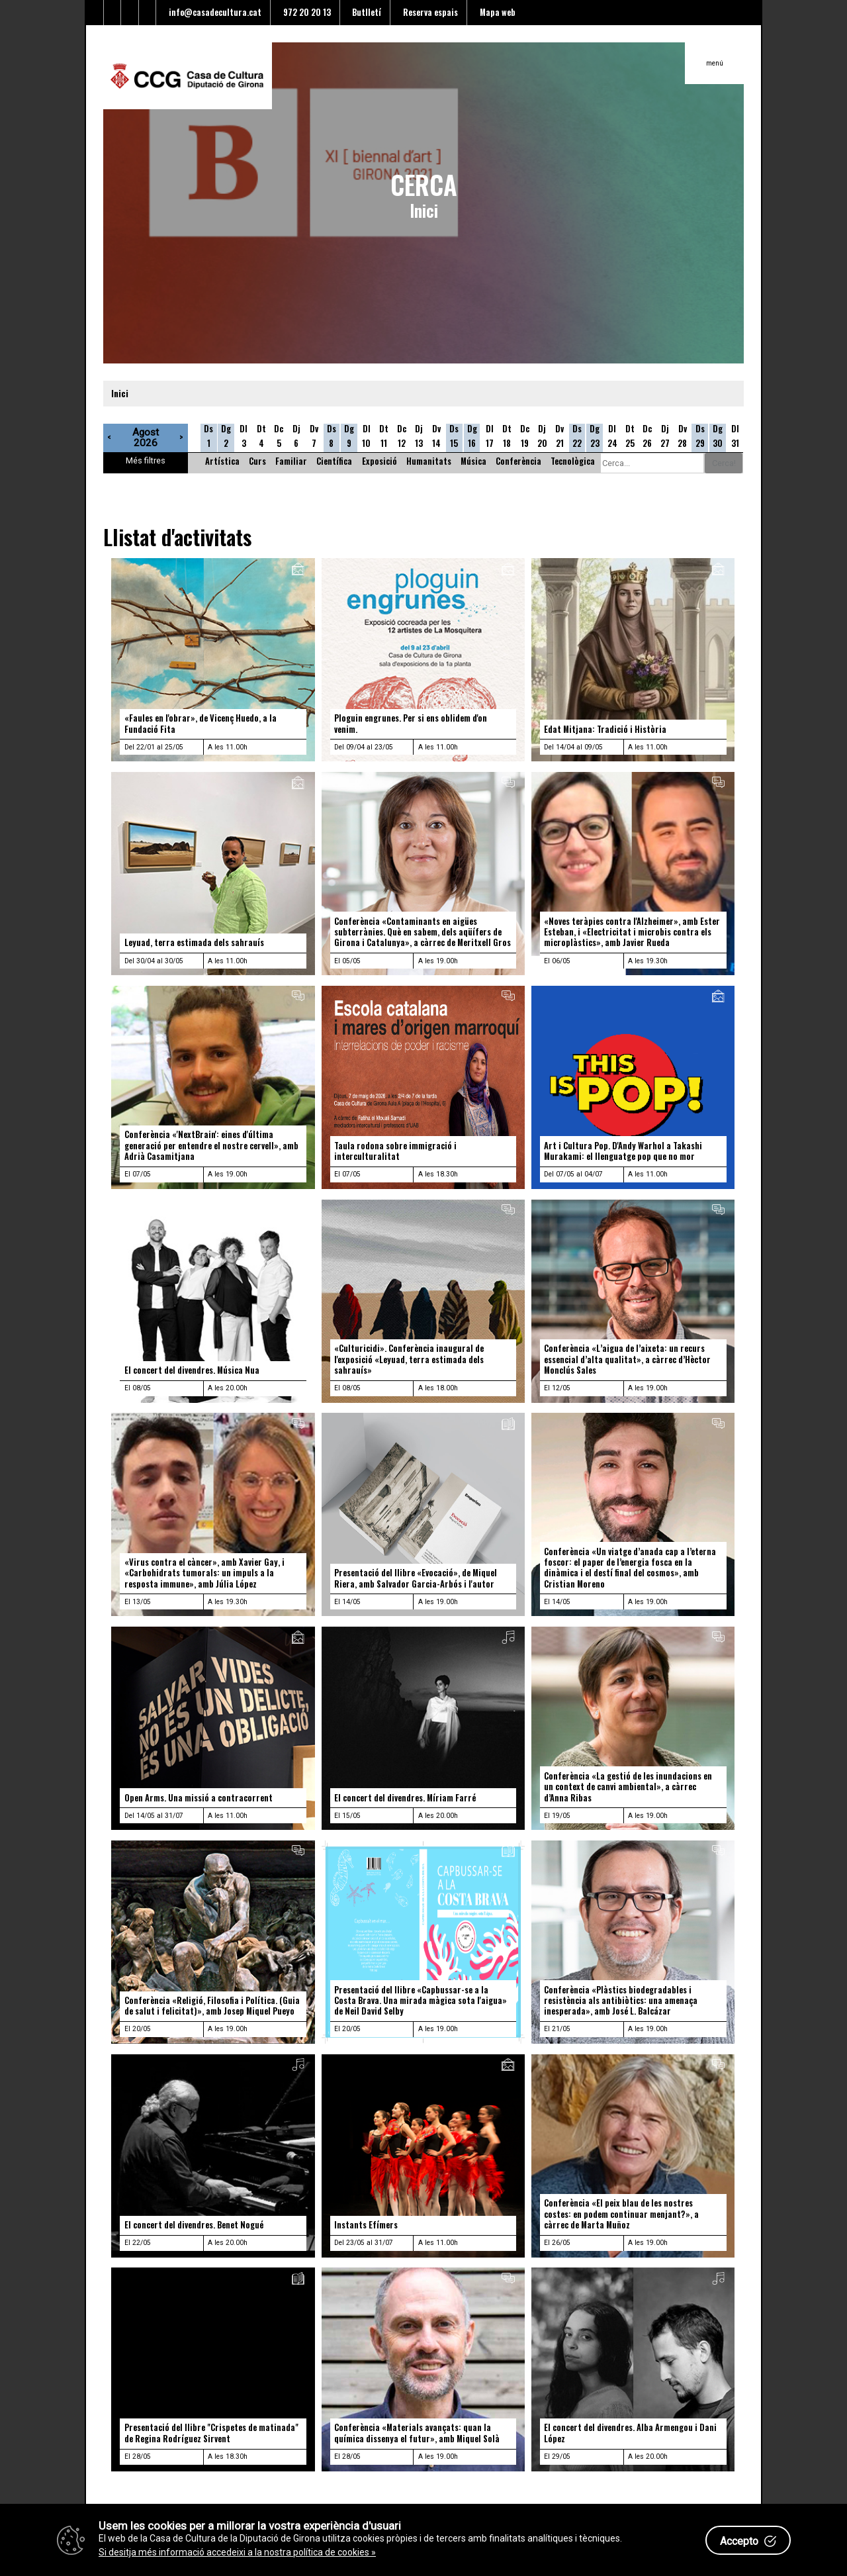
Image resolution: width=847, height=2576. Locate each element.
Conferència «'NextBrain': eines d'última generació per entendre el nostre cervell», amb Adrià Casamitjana (211, 1145)
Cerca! (724, 463)
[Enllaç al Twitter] (95, 12)
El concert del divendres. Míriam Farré (405, 1797)
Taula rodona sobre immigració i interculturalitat (395, 1151)
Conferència (518, 461)
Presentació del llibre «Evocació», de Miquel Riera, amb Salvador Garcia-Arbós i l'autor (415, 1578)
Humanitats (428, 461)
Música (473, 461)
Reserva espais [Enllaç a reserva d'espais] (428, 12)
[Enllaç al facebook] (113, 12)
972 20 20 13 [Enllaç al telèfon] (305, 12)
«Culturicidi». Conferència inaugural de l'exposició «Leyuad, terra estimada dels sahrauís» (409, 1359)
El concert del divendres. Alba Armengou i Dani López (630, 2432)
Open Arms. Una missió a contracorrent (198, 1797)
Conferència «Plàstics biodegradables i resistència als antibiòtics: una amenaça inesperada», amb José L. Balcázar (620, 2000)
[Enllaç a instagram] (148, 12)
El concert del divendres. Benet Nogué (193, 2224)
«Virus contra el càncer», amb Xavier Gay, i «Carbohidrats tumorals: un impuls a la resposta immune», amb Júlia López (204, 1573)
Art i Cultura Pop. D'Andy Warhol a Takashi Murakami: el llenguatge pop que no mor (623, 1151)
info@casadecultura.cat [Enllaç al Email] (213, 12)
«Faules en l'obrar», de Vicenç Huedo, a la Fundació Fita (200, 723)
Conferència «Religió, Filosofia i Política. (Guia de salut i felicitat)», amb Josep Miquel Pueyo (212, 2005)
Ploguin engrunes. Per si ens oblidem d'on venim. (410, 723)
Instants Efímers (366, 2224)
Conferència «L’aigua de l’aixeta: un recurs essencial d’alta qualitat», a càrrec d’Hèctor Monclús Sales (627, 1359)
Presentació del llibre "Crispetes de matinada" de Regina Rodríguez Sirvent (211, 2432)
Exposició (379, 461)
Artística (222, 461)
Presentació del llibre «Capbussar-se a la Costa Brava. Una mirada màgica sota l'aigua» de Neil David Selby (420, 2000)
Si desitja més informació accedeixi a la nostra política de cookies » (237, 2552)
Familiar (291, 461)
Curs (257, 461)
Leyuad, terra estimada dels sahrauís (194, 942)
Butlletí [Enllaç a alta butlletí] (364, 12)
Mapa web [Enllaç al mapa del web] (495, 12)
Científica (334, 461)
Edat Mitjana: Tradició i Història (605, 729)
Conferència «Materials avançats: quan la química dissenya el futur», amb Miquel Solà (417, 2432)
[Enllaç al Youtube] (130, 12)
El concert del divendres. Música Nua (191, 1370)
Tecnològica (573, 461)
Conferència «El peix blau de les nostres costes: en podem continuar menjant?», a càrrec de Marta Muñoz (621, 2214)
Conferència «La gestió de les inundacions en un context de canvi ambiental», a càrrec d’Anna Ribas (628, 1787)
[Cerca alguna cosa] (652, 463)
